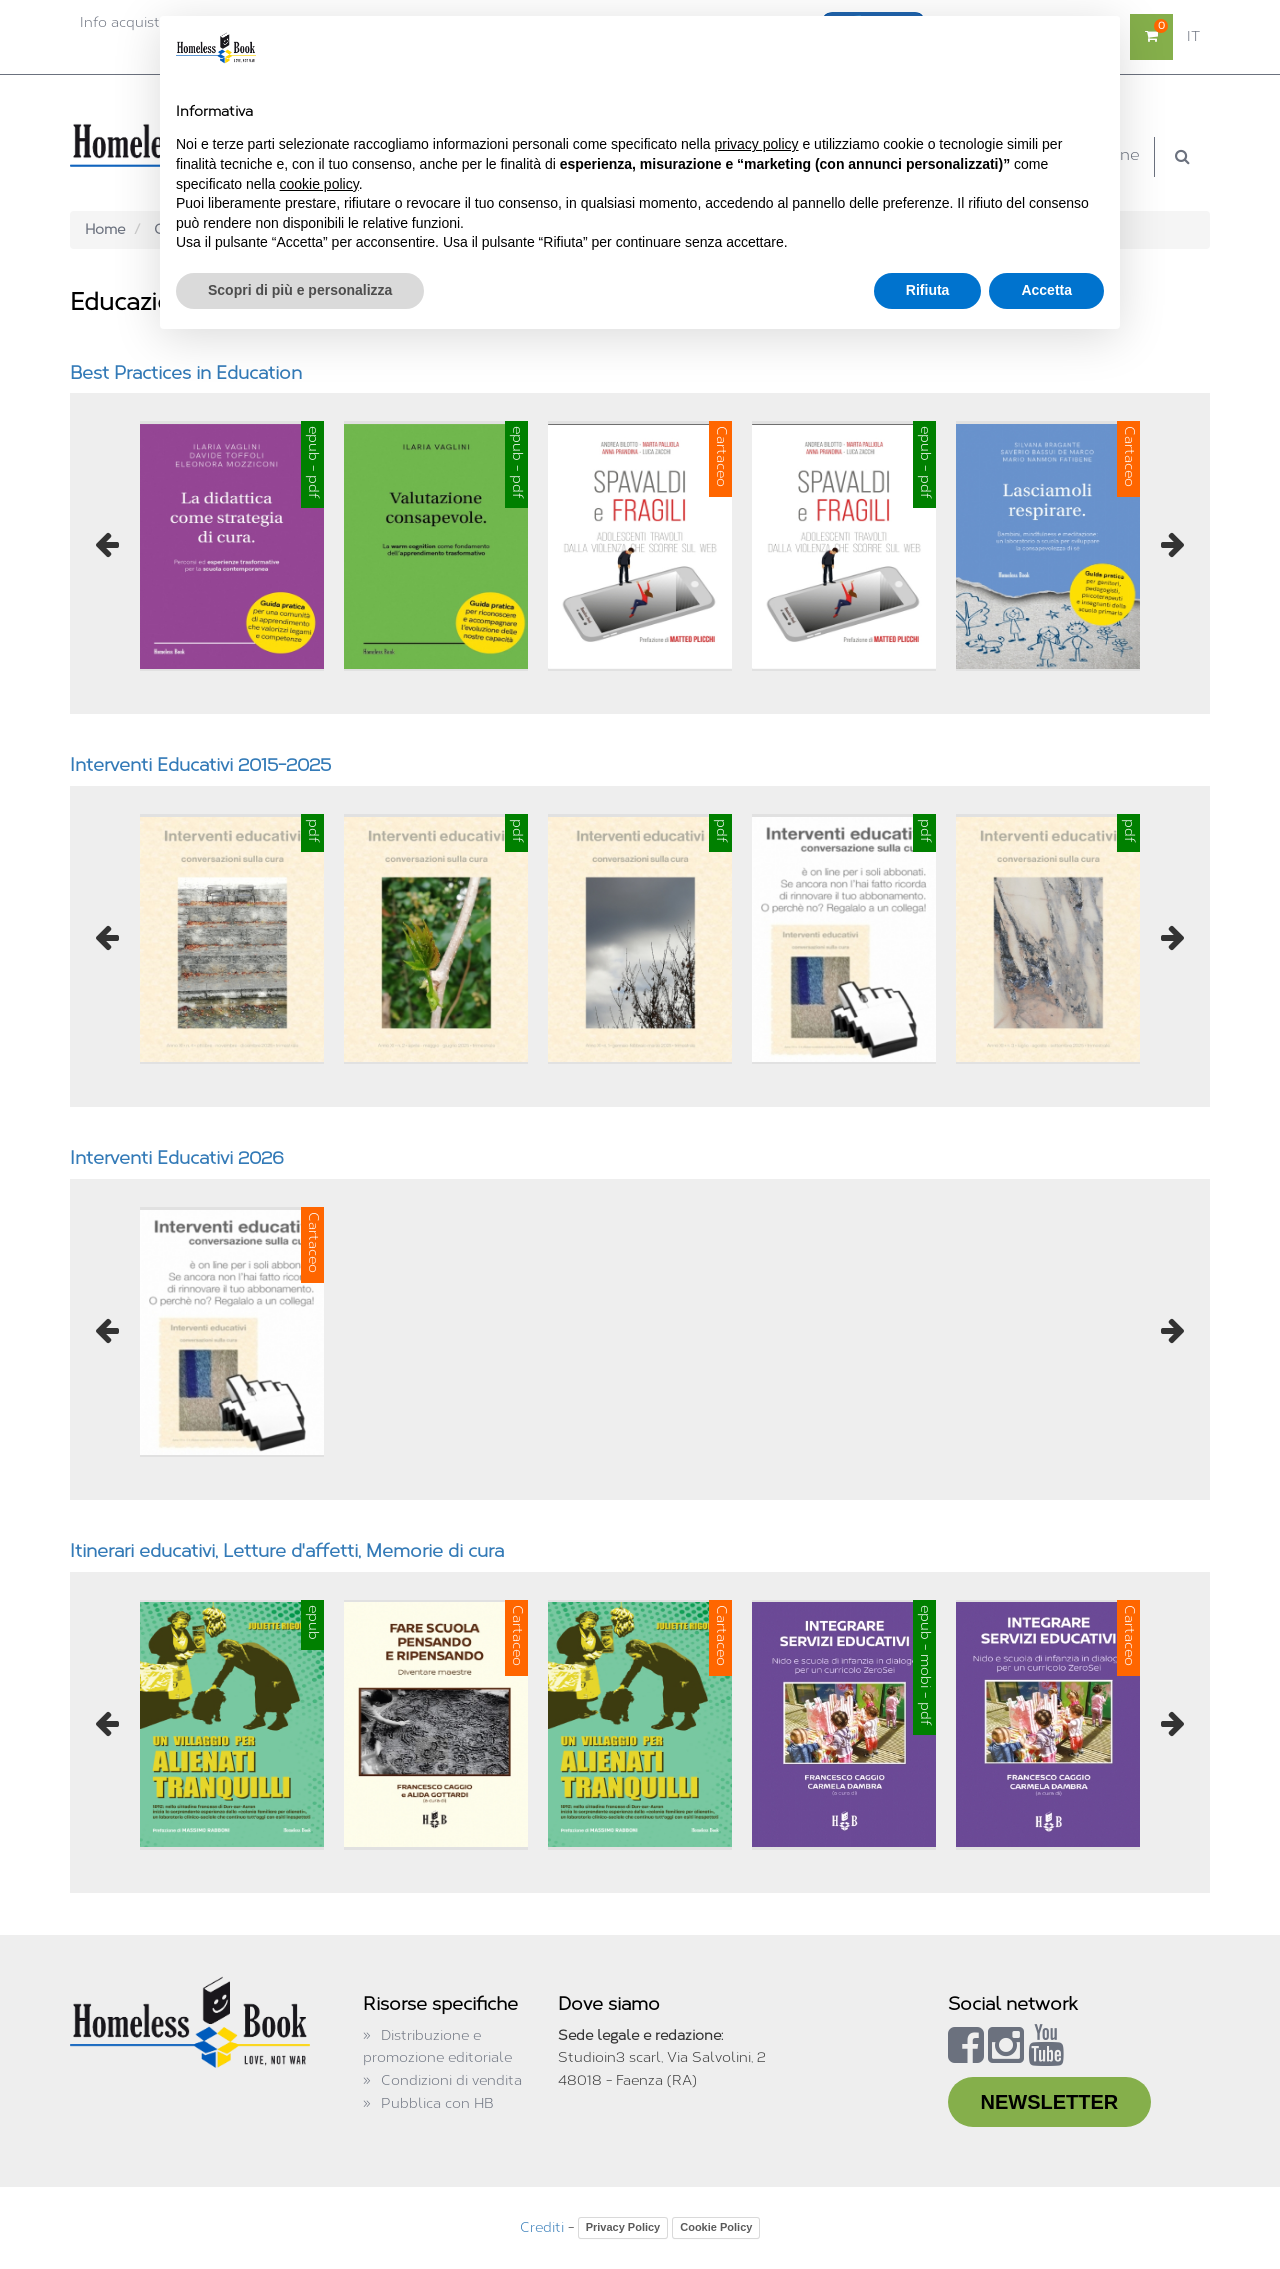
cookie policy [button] (319, 184)
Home (105, 229)
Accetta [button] (1046, 290)
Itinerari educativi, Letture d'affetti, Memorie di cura (287, 1551)
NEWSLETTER (1050, 2102)
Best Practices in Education (186, 373)
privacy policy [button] (757, 144)
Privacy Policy (623, 2227)
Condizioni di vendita (451, 2080)
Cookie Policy (716, 2227)
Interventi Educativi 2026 (177, 1158)
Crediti (542, 2227)
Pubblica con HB (437, 2103)
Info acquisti (121, 22)
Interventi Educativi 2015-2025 (200, 765)
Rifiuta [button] (928, 290)
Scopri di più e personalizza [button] (300, 290)
